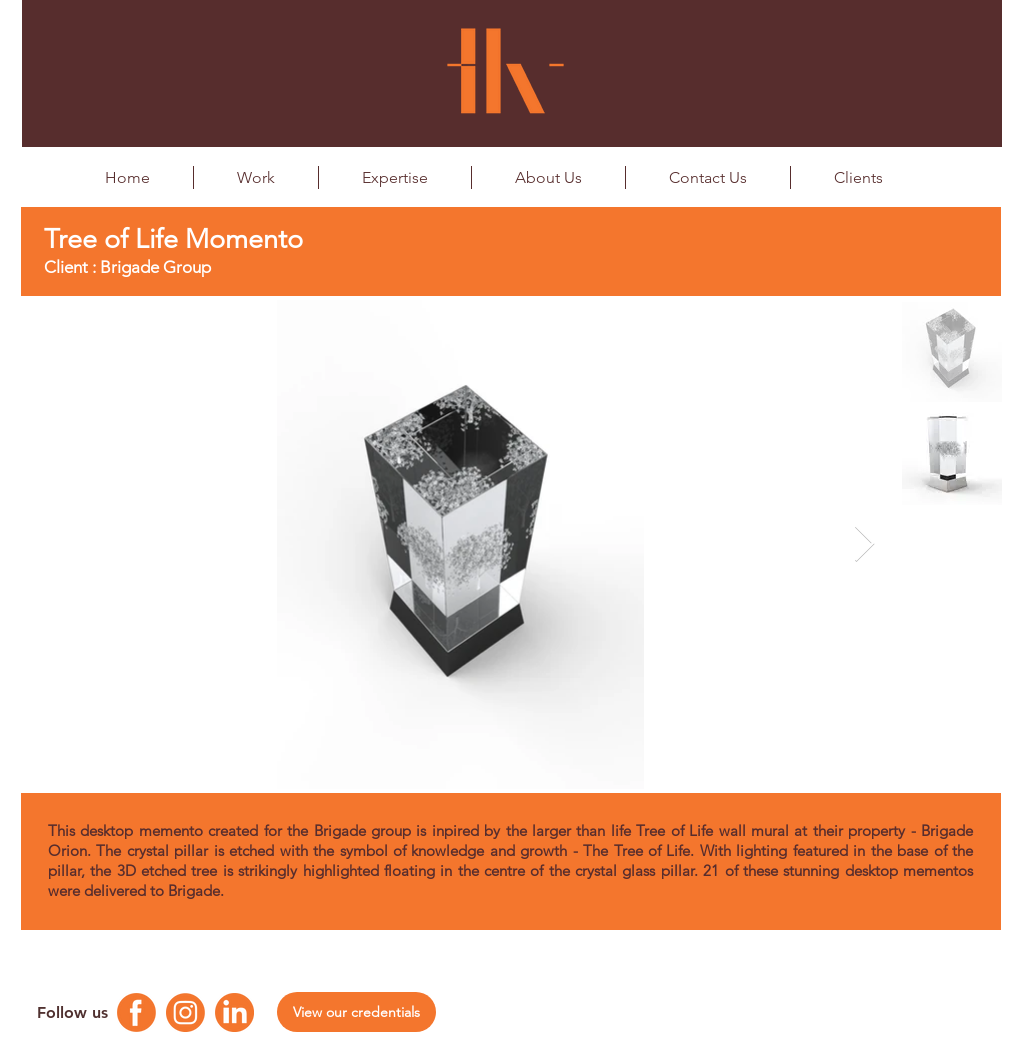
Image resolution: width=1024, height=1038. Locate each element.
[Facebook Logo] (136, 1012)
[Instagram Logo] (185, 1012)
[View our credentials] (356, 1012)
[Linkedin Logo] (234, 1012)
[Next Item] (864, 544)
